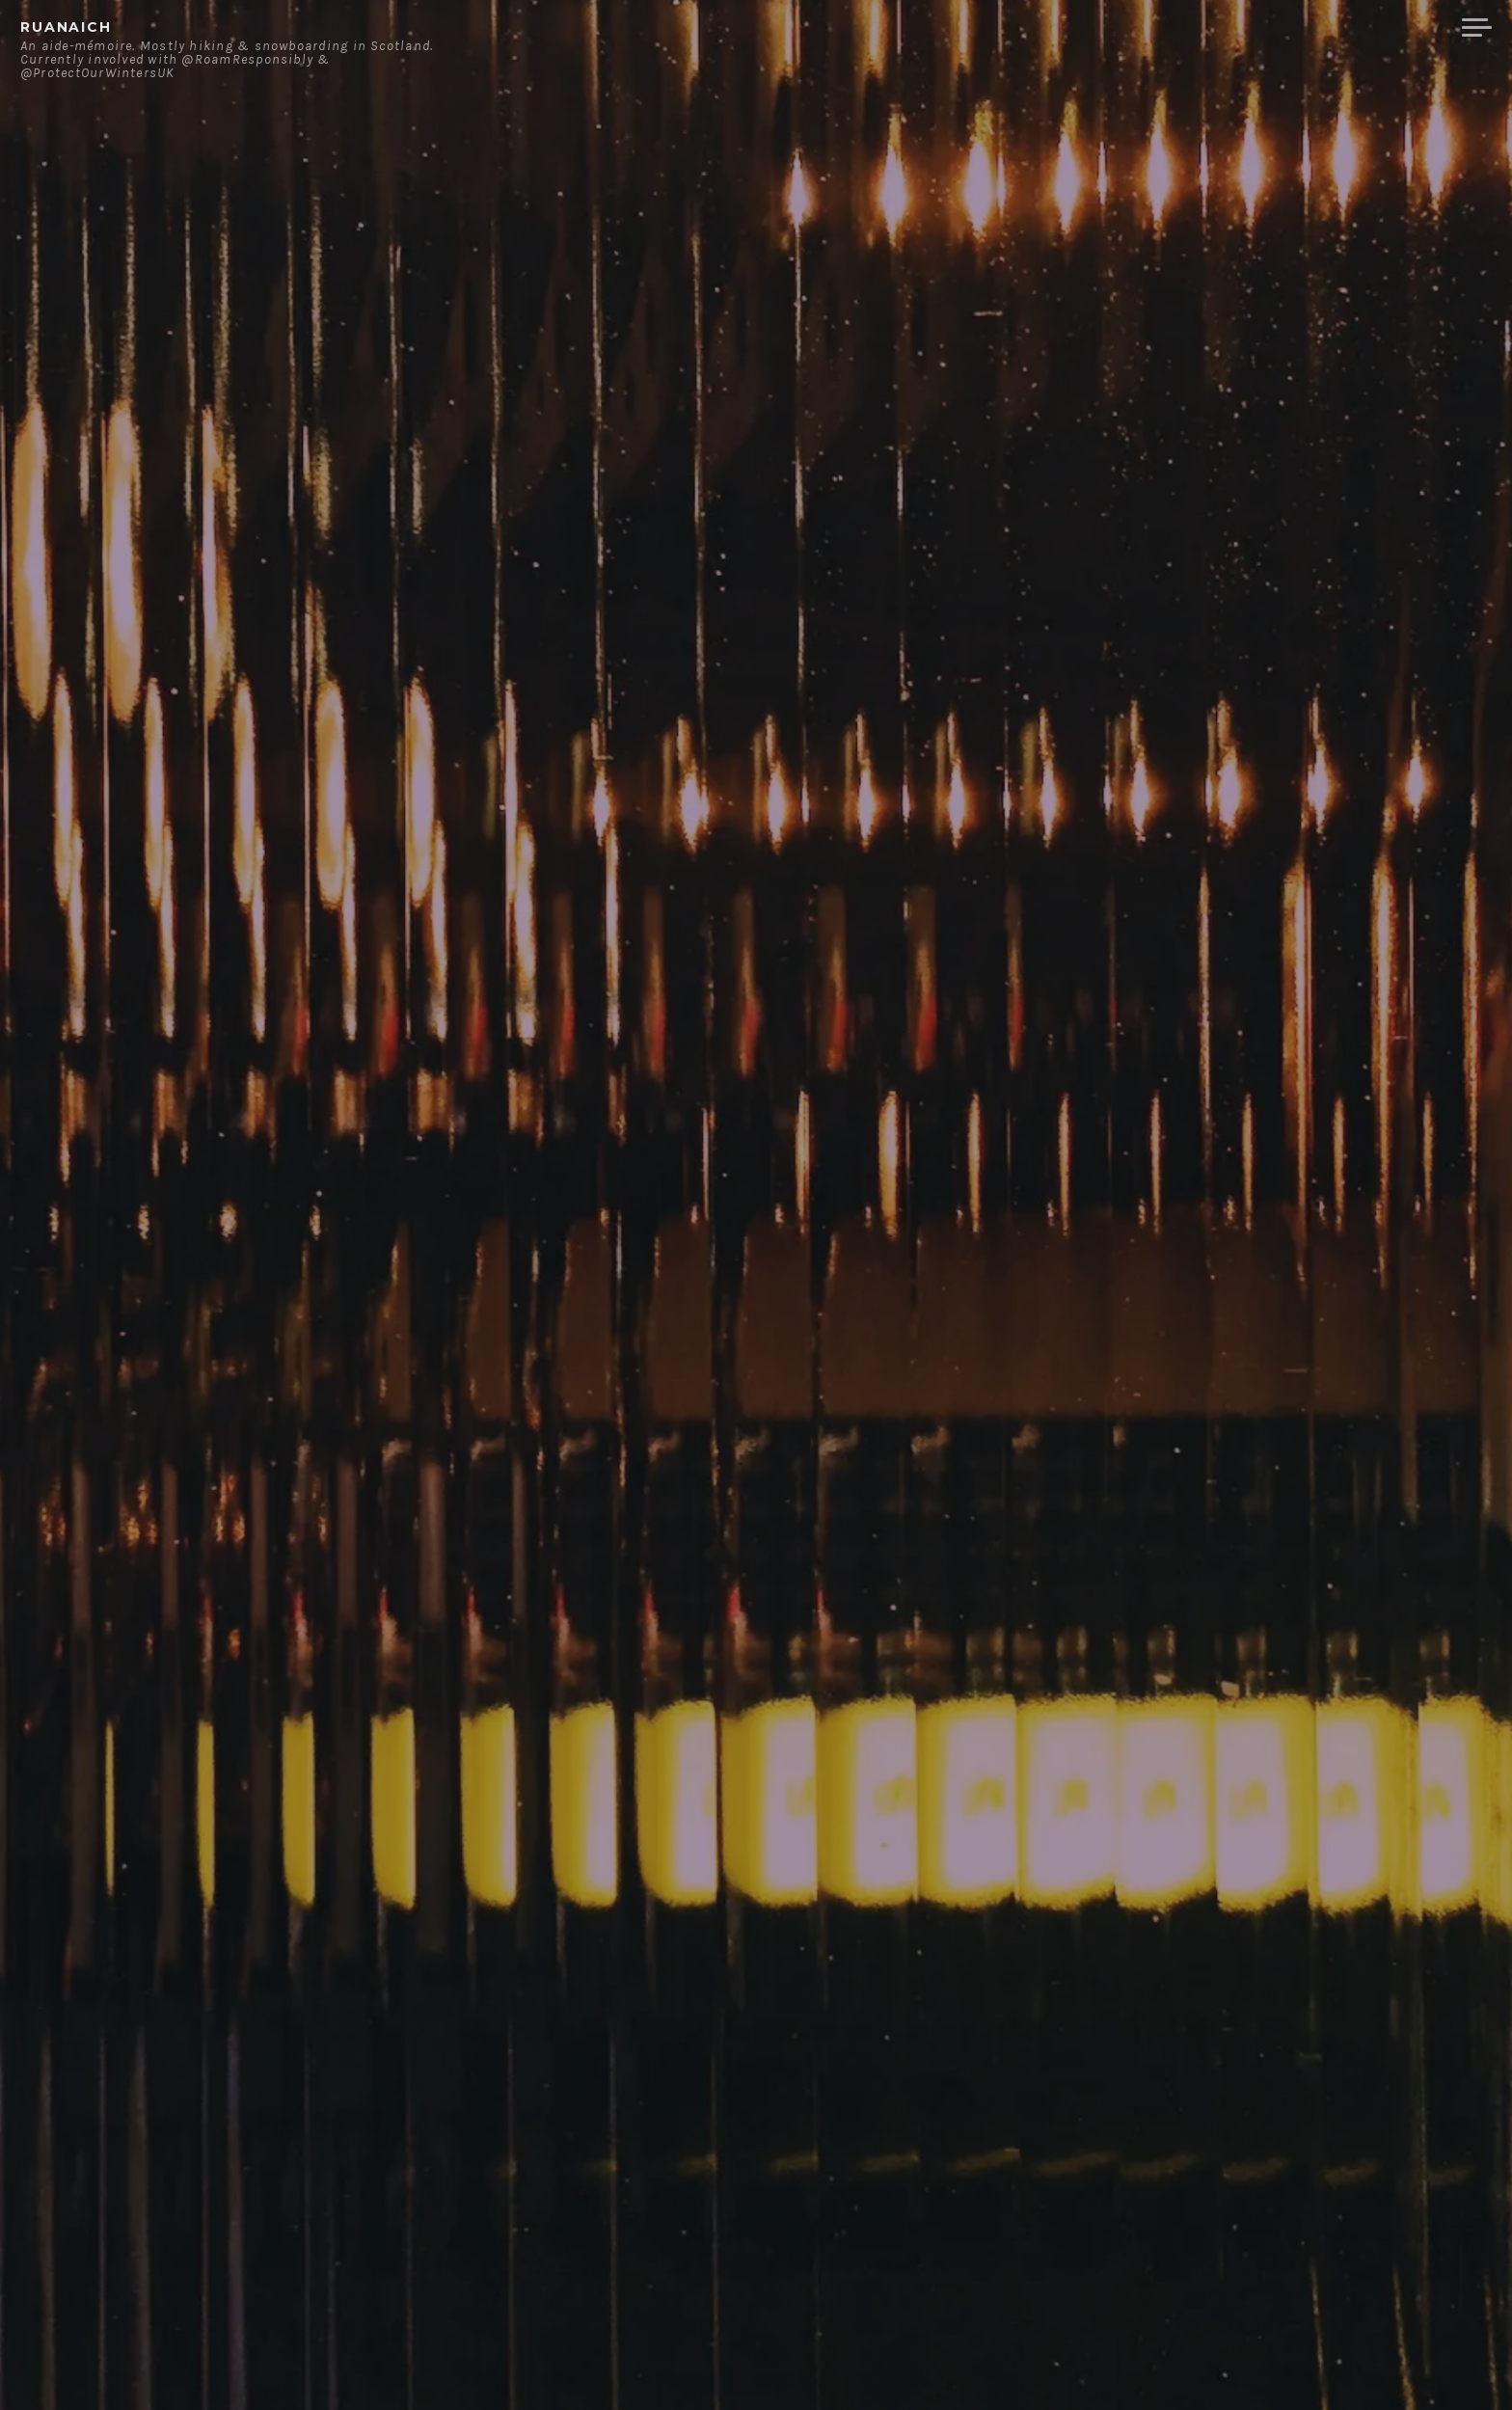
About (1154, 28)
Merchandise (1375, 28)
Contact (1247, 28)
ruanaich (66, 27)
